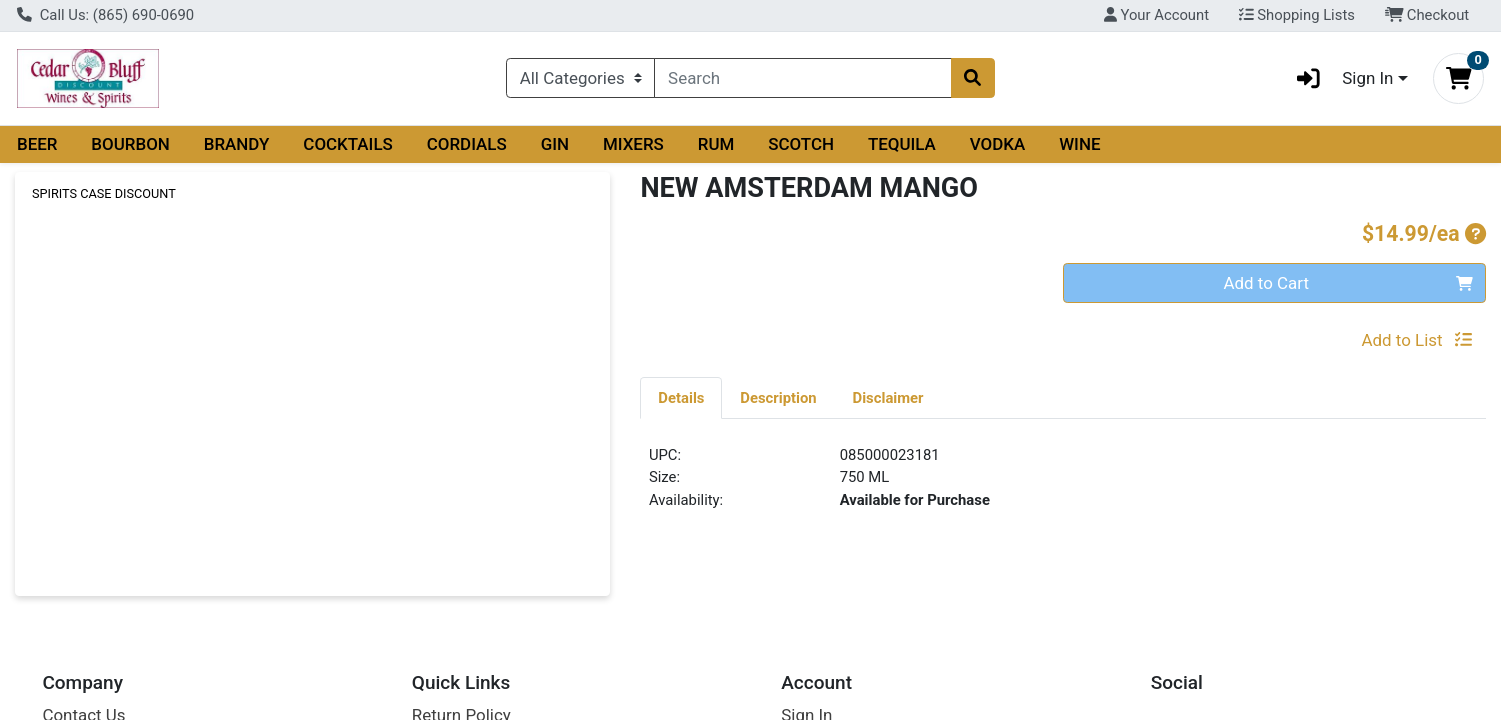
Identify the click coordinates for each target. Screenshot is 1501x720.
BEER (37, 144)
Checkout (1427, 15)
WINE (1079, 144)
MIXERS (633, 144)
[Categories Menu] (580, 78)
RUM (716, 144)
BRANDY (237, 144)
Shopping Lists (1297, 15)
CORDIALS (467, 144)
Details (681, 398)
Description (778, 398)
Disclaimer (888, 398)
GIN (555, 144)
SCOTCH (801, 144)
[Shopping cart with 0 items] (1458, 78)
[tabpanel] (1063, 486)
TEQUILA (902, 144)
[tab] (681, 397)
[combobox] (802, 78)
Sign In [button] (1338, 78)
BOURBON (130, 144)
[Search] (802, 78)
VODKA (998, 144)
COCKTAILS (347, 144)
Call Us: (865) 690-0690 (105, 15)
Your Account (1156, 15)
